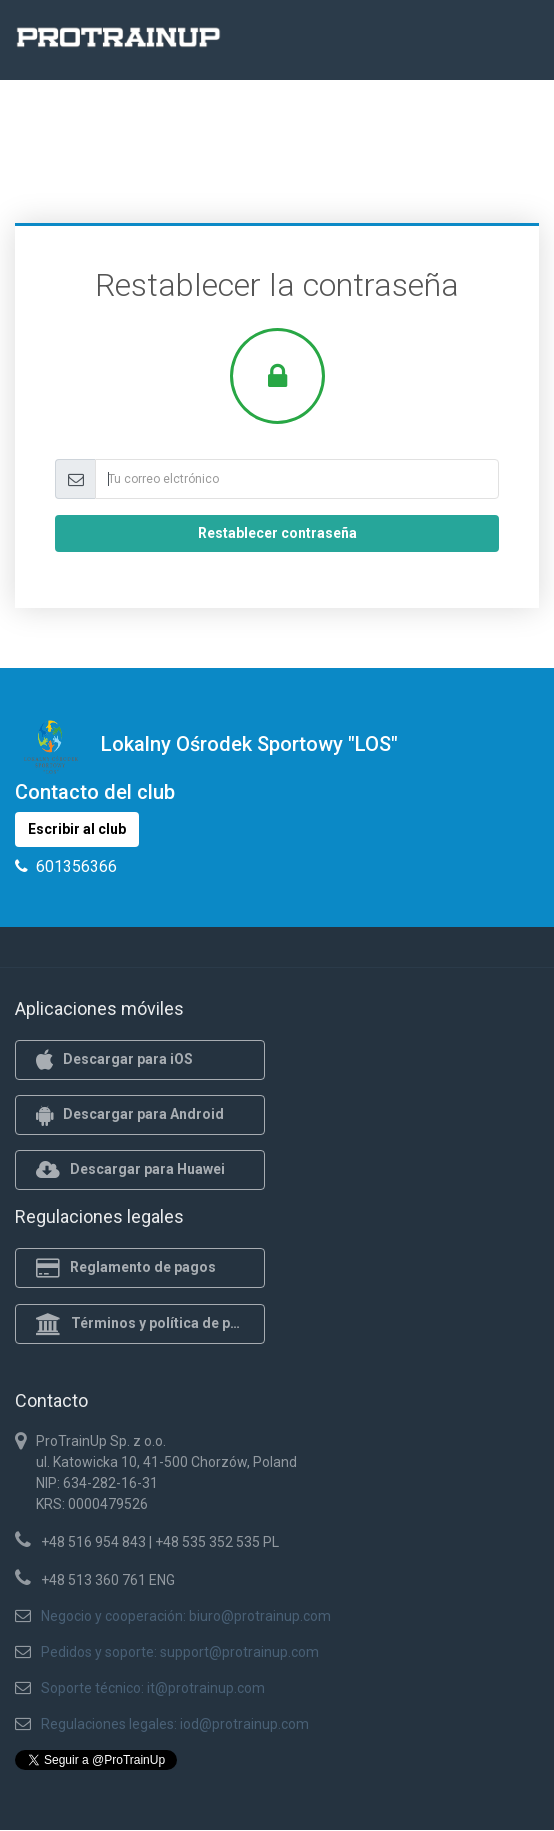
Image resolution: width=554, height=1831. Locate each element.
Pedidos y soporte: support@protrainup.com (180, 1652)
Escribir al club (77, 829)
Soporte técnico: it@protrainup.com (153, 1688)
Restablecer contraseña (277, 533)
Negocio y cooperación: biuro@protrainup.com (186, 1616)
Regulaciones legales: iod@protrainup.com (175, 1724)
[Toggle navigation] (512, 43)
